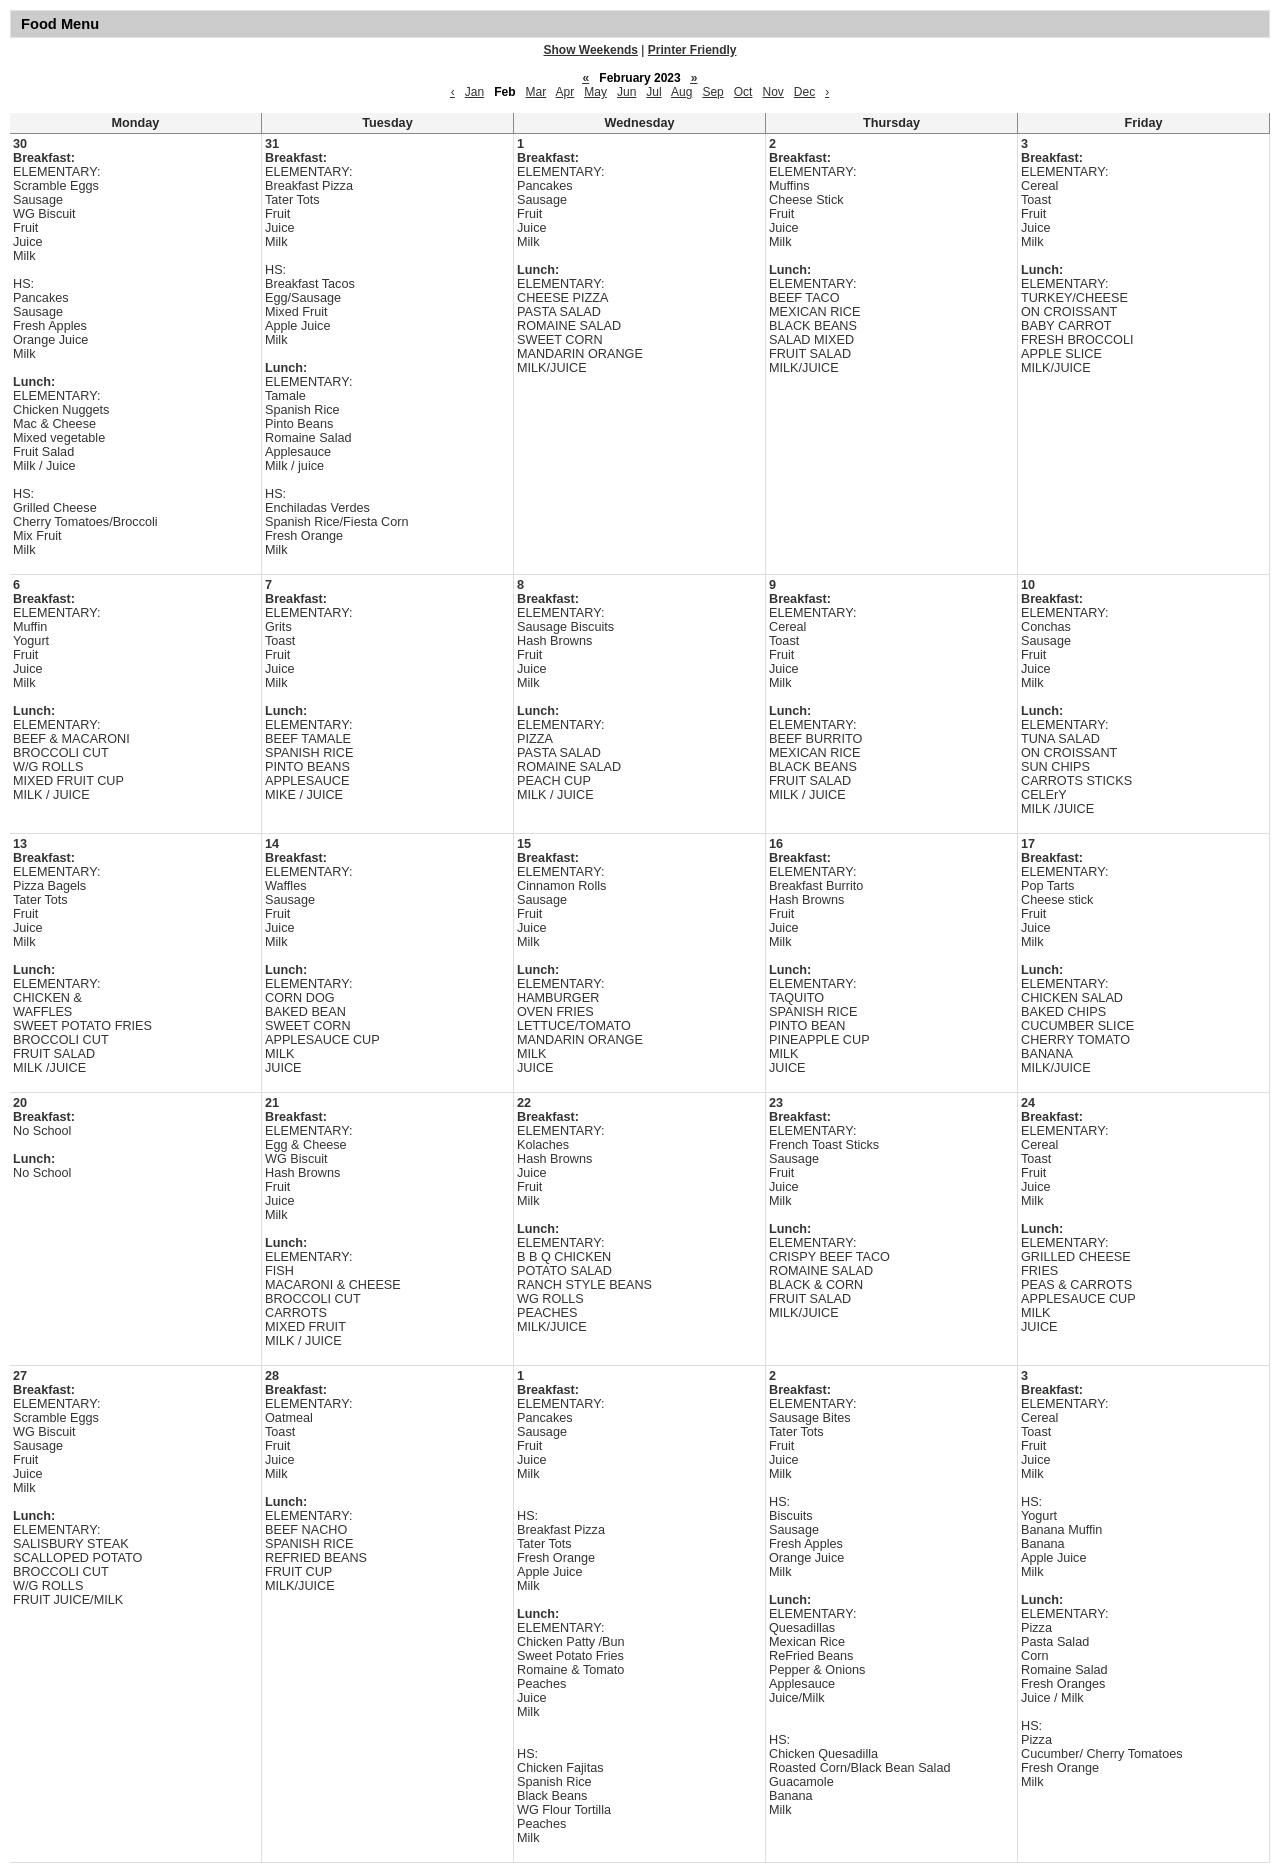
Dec (804, 92)
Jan (474, 92)
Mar (536, 92)
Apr (565, 92)
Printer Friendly (692, 50)
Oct (743, 92)
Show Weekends (591, 50)
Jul (653, 92)
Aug (681, 92)
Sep (712, 92)
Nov (772, 92)
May (595, 92)
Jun (626, 92)
